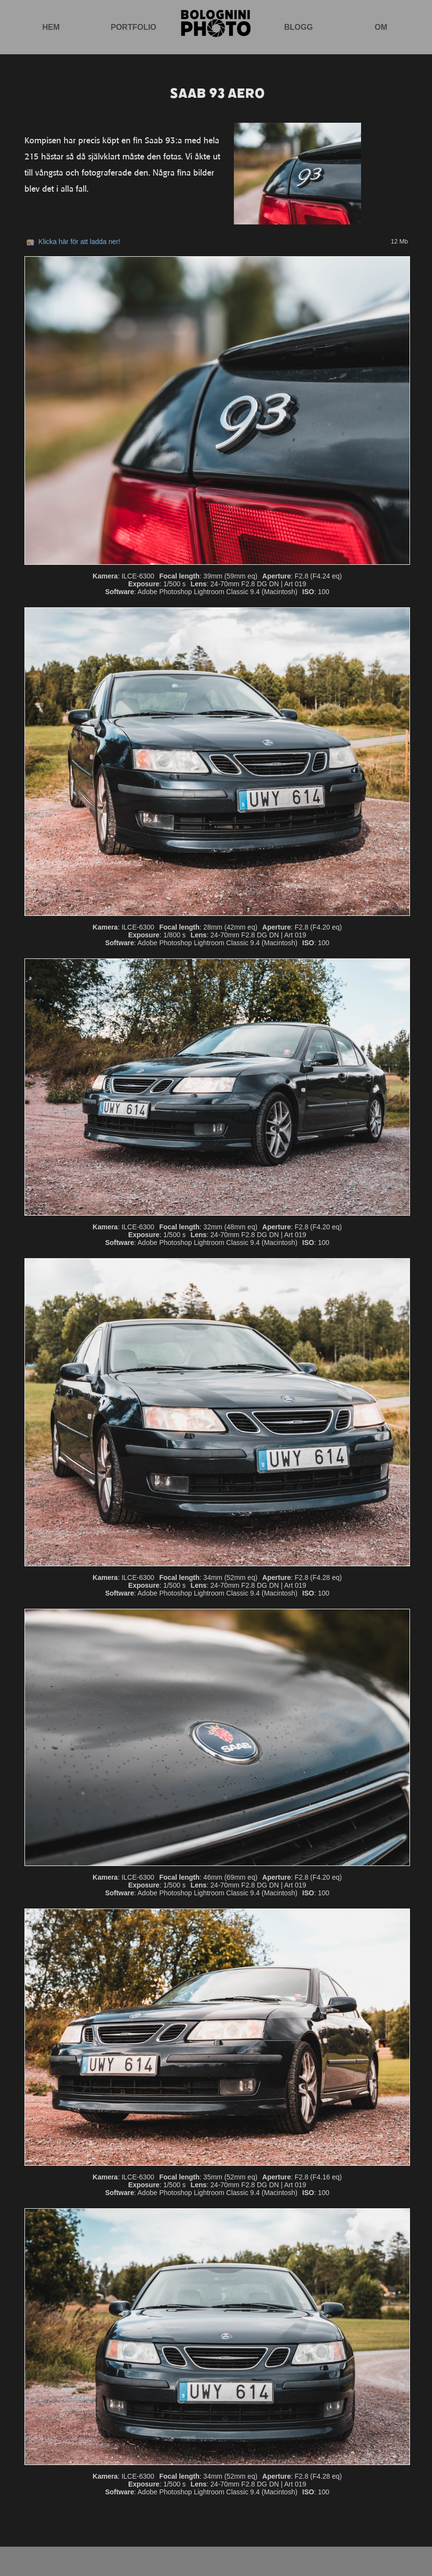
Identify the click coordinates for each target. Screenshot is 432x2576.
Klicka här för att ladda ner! (79, 241)
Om (381, 27)
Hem (51, 27)
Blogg (298, 27)
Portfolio (133, 27)
